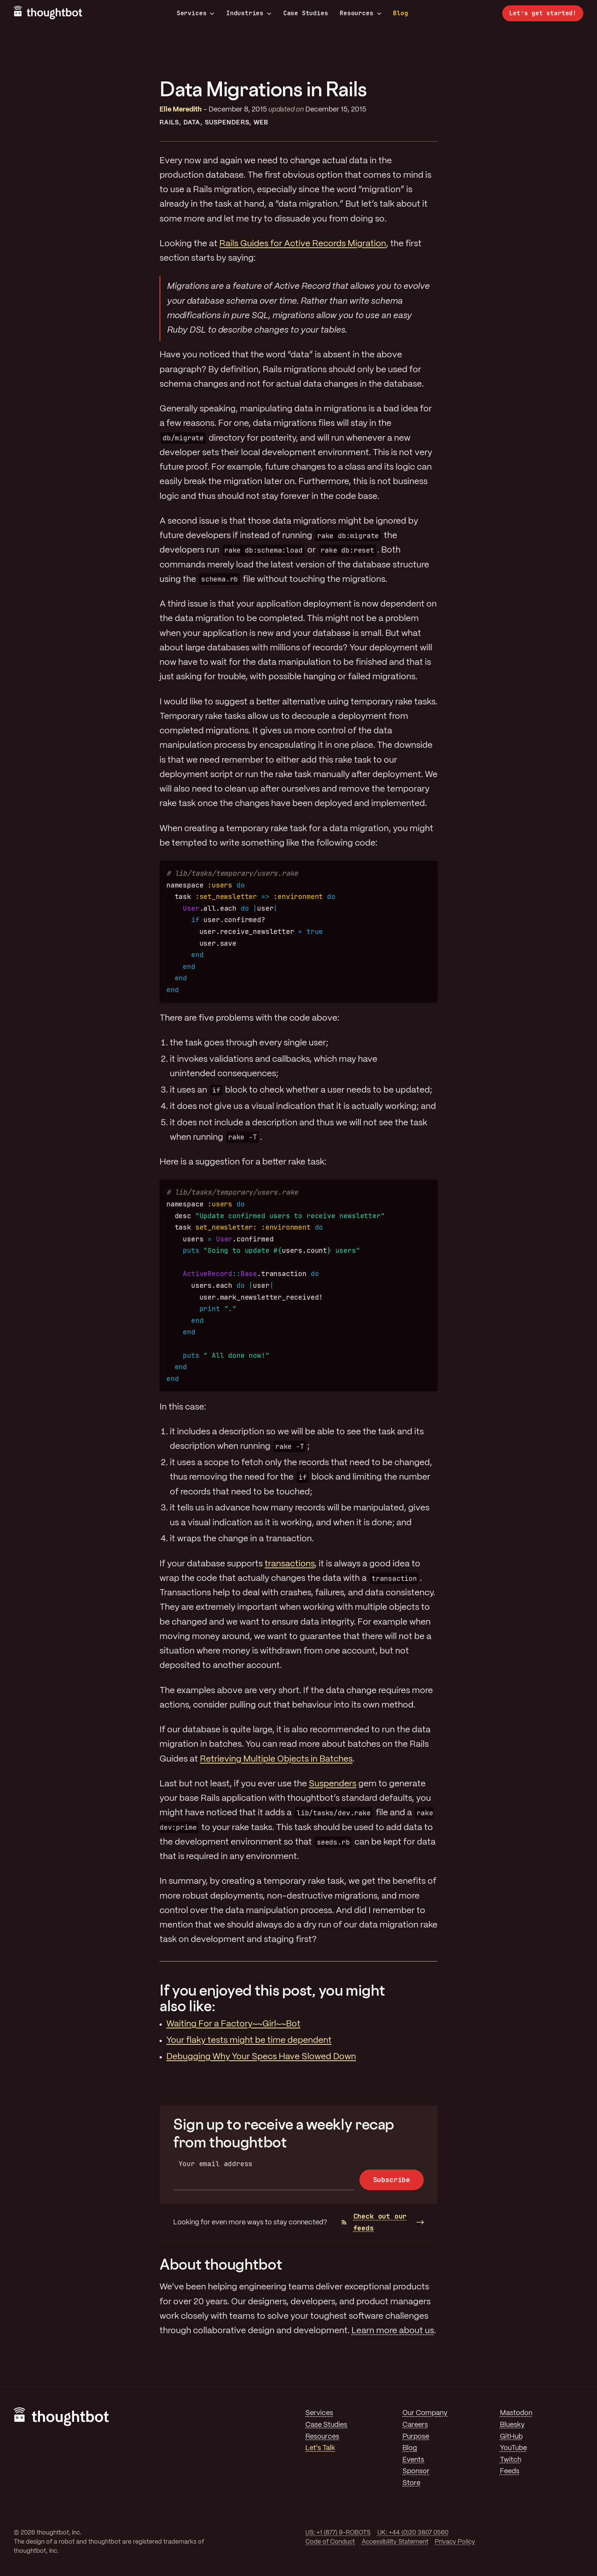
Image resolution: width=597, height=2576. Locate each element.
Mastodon (516, 2413)
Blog (400, 13)
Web (261, 123)
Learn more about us (392, 2331)
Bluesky (512, 2424)
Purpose (415, 2436)
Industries (248, 13)
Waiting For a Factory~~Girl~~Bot (233, 2024)
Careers (415, 2424)
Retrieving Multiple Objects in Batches (276, 1759)
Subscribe (391, 2179)
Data (192, 123)
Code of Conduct (330, 2542)
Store (411, 2483)
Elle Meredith (181, 109)
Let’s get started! (542, 13)
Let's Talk (320, 2448)
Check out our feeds (374, 2222)
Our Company (424, 2413)
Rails (169, 123)
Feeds (509, 2471)
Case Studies (305, 13)
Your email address (216, 2163)
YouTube (513, 2448)
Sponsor (415, 2471)
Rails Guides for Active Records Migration (302, 244)
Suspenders (227, 123)
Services (196, 13)
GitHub (511, 2436)
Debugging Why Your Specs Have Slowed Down (261, 2057)
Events (413, 2460)
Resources (360, 13)
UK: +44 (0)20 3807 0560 (413, 2533)
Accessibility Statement (395, 2542)
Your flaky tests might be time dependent (249, 2040)
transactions (289, 1564)
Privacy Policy (455, 2542)
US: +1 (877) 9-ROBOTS (337, 2533)
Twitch (510, 2460)
